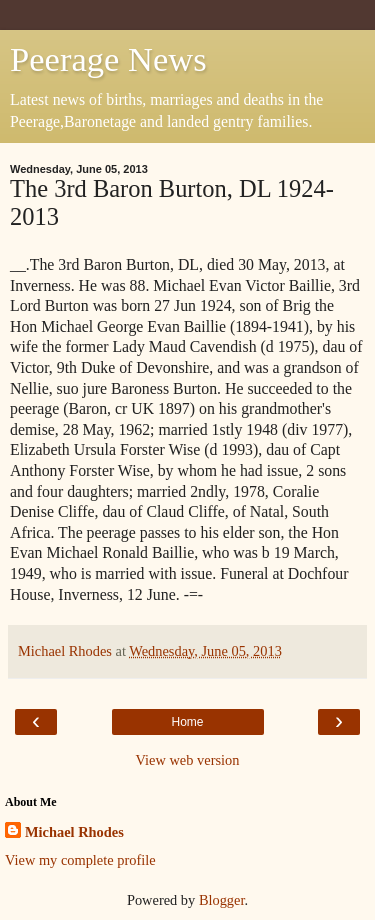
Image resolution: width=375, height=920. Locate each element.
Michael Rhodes (74, 832)
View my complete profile (80, 860)
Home (187, 722)
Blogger (222, 900)
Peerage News (108, 59)
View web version (188, 760)
